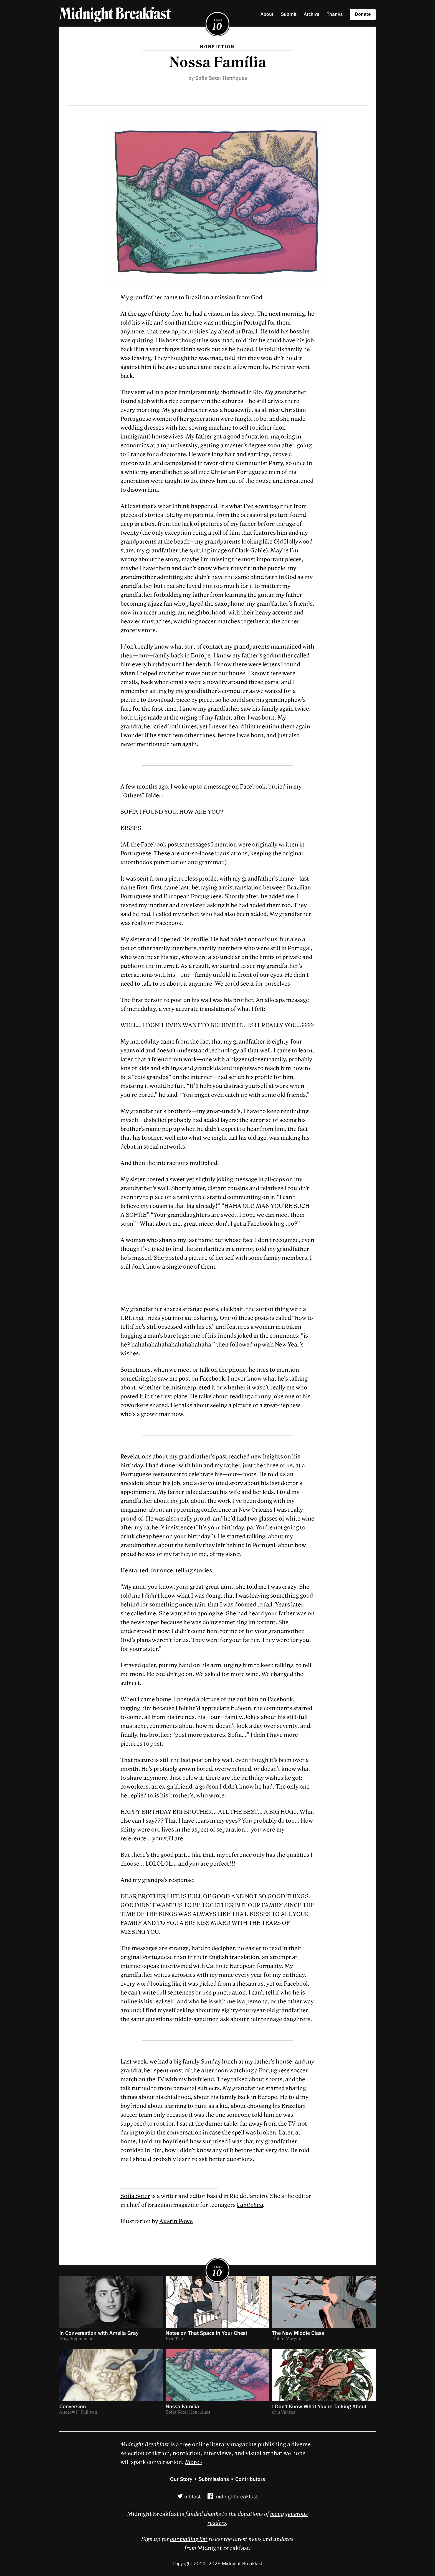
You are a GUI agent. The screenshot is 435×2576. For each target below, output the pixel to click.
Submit (289, 14)
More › (193, 2462)
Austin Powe (176, 2221)
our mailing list (189, 2539)
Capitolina (250, 2205)
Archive (311, 14)
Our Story (181, 2479)
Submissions (214, 2479)
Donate (363, 14)
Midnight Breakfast (115, 14)
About (267, 14)
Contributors (250, 2479)
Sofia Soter (135, 2196)
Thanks (335, 14)
